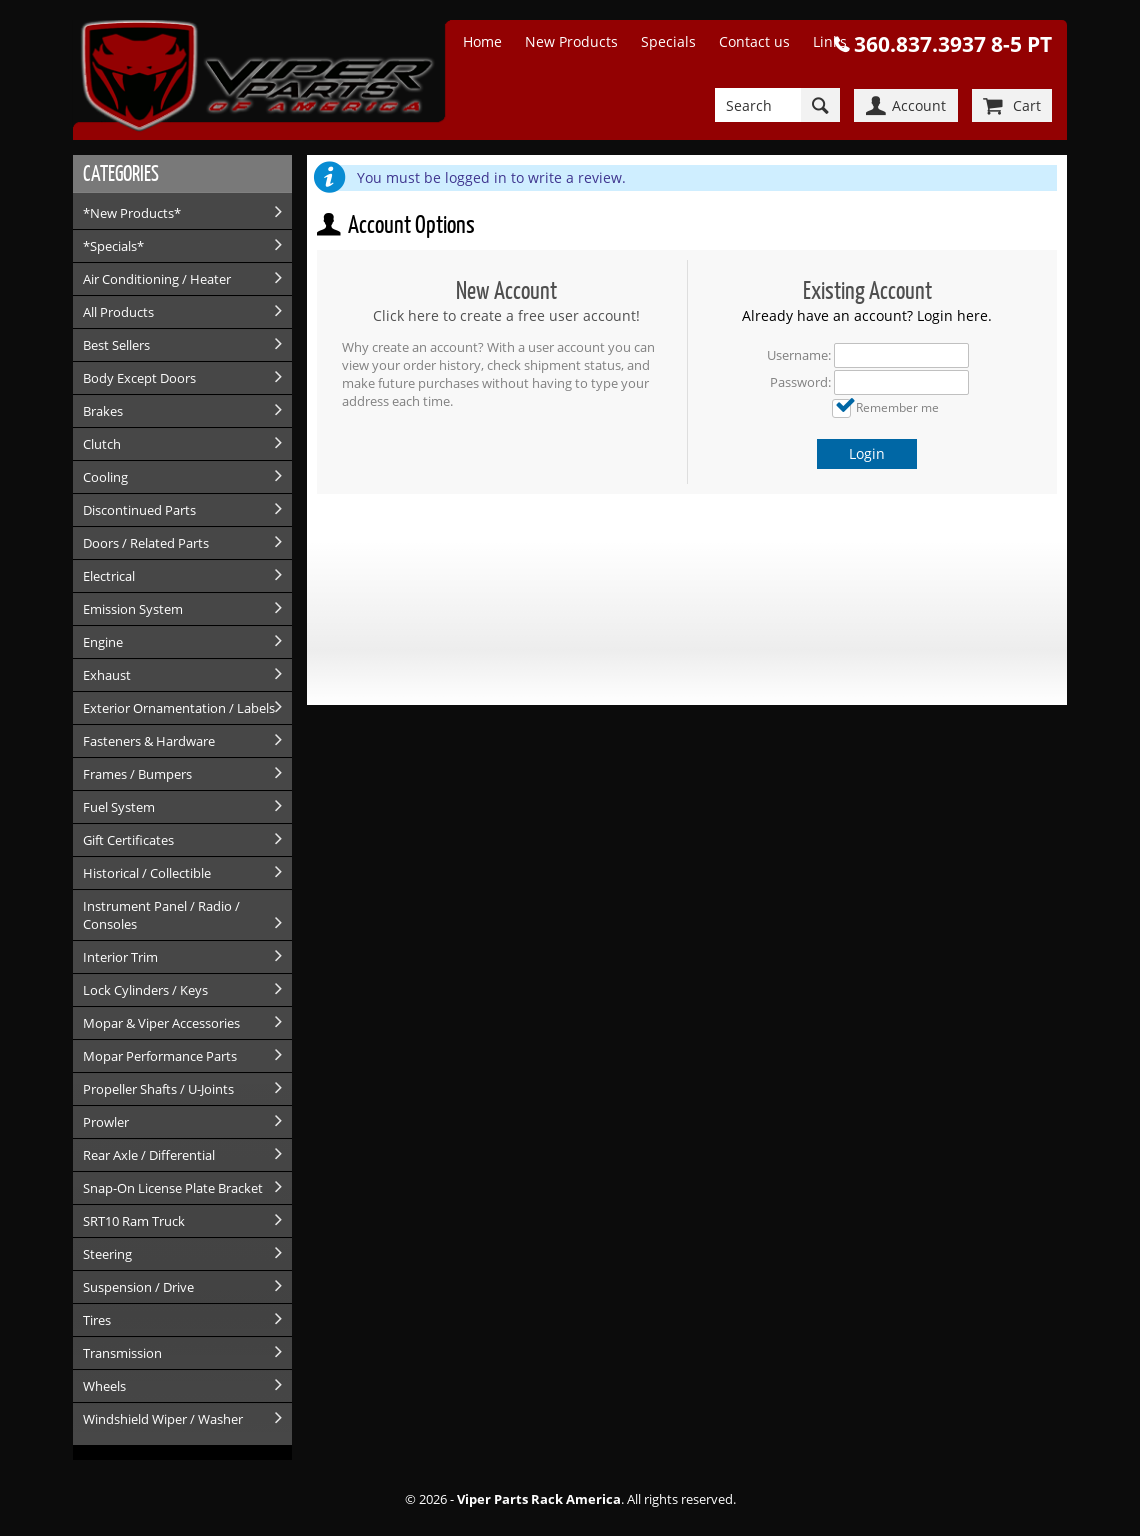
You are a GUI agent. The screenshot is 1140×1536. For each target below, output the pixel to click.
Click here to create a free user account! (506, 315)
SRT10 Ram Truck (134, 1221)
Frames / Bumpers (137, 774)
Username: (799, 355)
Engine (103, 642)
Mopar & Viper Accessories (161, 1023)
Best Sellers (116, 345)
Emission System (133, 609)
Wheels (104, 1386)
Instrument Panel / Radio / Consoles (161, 915)
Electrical (109, 576)
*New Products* (132, 213)
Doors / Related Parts (146, 543)
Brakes (103, 411)
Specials (668, 41)
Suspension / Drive (138, 1287)
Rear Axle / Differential (149, 1155)
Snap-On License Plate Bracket (173, 1188)
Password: (800, 382)
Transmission (122, 1353)
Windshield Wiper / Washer (163, 1419)
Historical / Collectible (147, 873)
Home (482, 41)
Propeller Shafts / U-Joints (158, 1089)
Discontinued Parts (139, 510)
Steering (107, 1254)
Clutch (102, 444)
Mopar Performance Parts (160, 1056)
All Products (118, 312)
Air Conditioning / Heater (157, 279)
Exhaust (107, 675)
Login (867, 453)
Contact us (754, 41)
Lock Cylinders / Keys (145, 990)
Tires (97, 1320)
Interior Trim (120, 957)
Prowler (106, 1122)
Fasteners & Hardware (149, 741)
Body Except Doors (139, 378)
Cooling (105, 477)
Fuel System (119, 807)
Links (830, 41)
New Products (571, 41)
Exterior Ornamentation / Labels (179, 708)
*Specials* (113, 246)
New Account (506, 290)
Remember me (897, 407)
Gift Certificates (128, 840)
